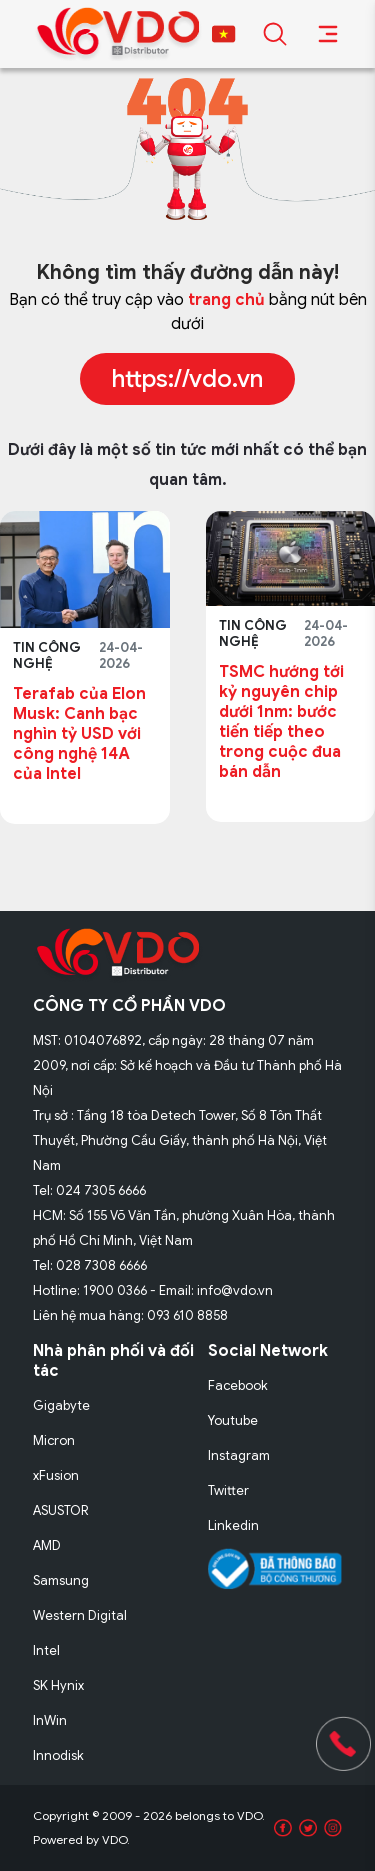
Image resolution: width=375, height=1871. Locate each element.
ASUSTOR (61, 1510)
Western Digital (80, 1615)
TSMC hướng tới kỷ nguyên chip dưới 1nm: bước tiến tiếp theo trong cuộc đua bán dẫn (281, 722)
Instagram (239, 1455)
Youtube (233, 1420)
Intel (46, 1650)
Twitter (228, 1490)
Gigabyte (61, 1405)
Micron (54, 1440)
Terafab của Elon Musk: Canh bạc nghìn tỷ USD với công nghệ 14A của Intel (79, 734)
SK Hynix (58, 1685)
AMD (47, 1545)
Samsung (61, 1580)
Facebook (238, 1385)
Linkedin (233, 1525)
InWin (50, 1720)
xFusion (56, 1475)
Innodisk (58, 1755)
